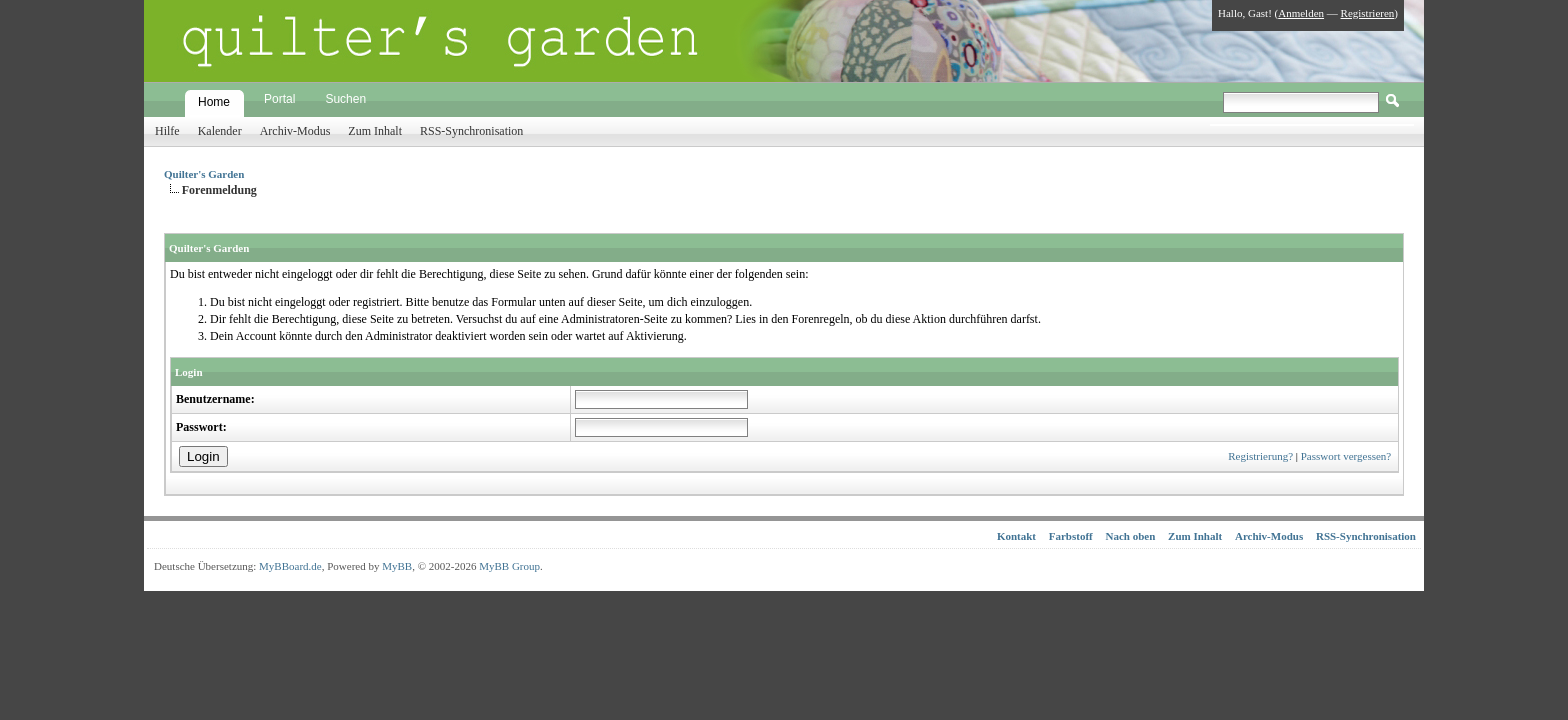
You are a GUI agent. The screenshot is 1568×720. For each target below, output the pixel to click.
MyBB (397, 566)
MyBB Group (509, 566)
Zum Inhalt (375, 131)
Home (214, 102)
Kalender (220, 131)
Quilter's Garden (204, 174)
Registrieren (1368, 13)
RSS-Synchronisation (471, 131)
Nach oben (1131, 536)
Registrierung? (1260, 456)
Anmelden (1301, 13)
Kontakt (1016, 536)
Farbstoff (1071, 536)
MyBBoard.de (290, 566)
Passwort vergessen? (1346, 456)
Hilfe (167, 131)
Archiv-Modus (295, 131)
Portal (279, 99)
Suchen (345, 99)
